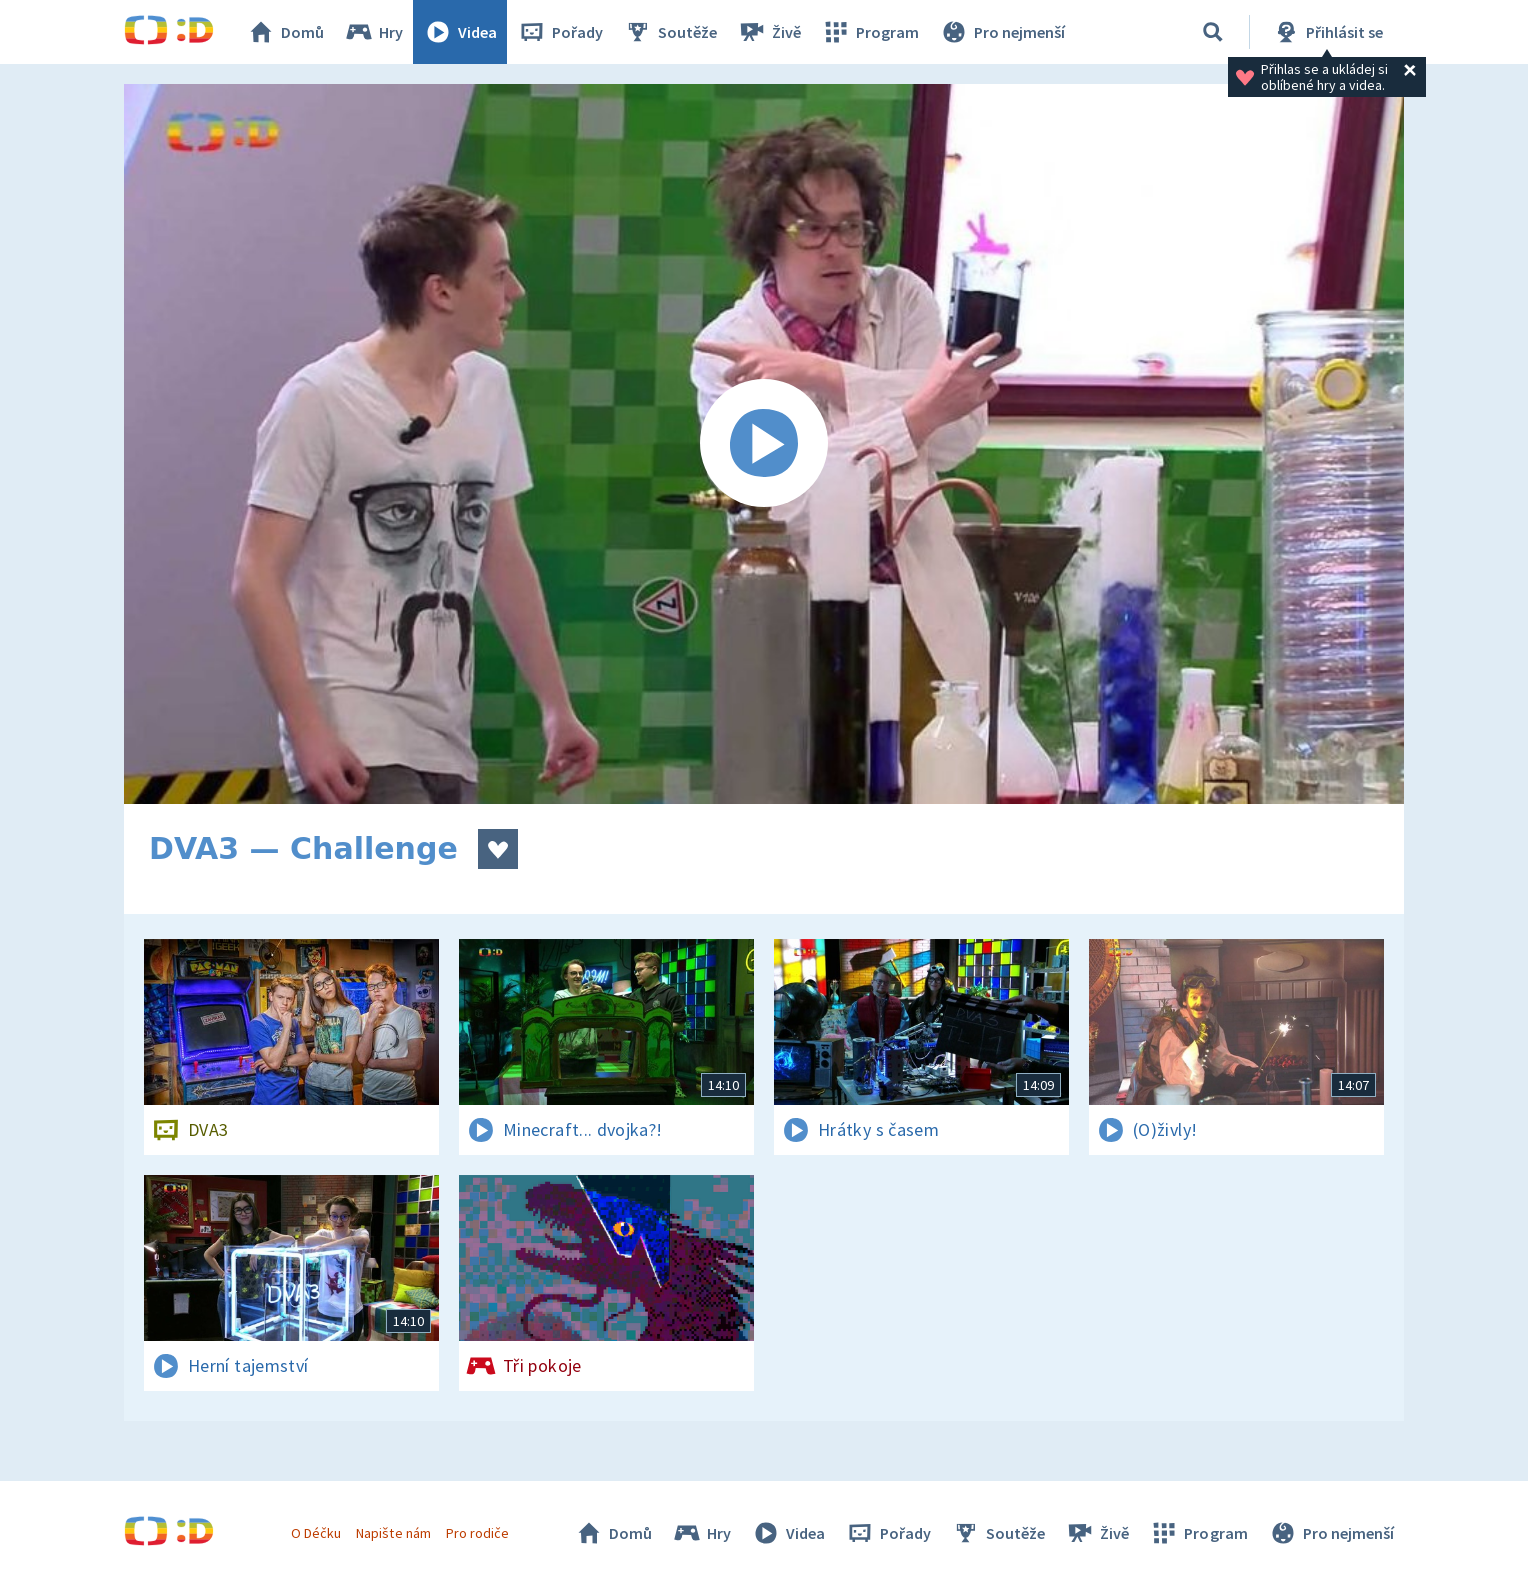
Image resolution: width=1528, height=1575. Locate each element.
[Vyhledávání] (1213, 32)
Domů (285, 32)
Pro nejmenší (1002, 32)
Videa (460, 32)
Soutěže (670, 32)
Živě (769, 32)
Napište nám (393, 1533)
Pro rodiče (477, 1533)
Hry (373, 32)
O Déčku (316, 1533)
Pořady (560, 32)
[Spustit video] (764, 444)
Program (870, 32)
